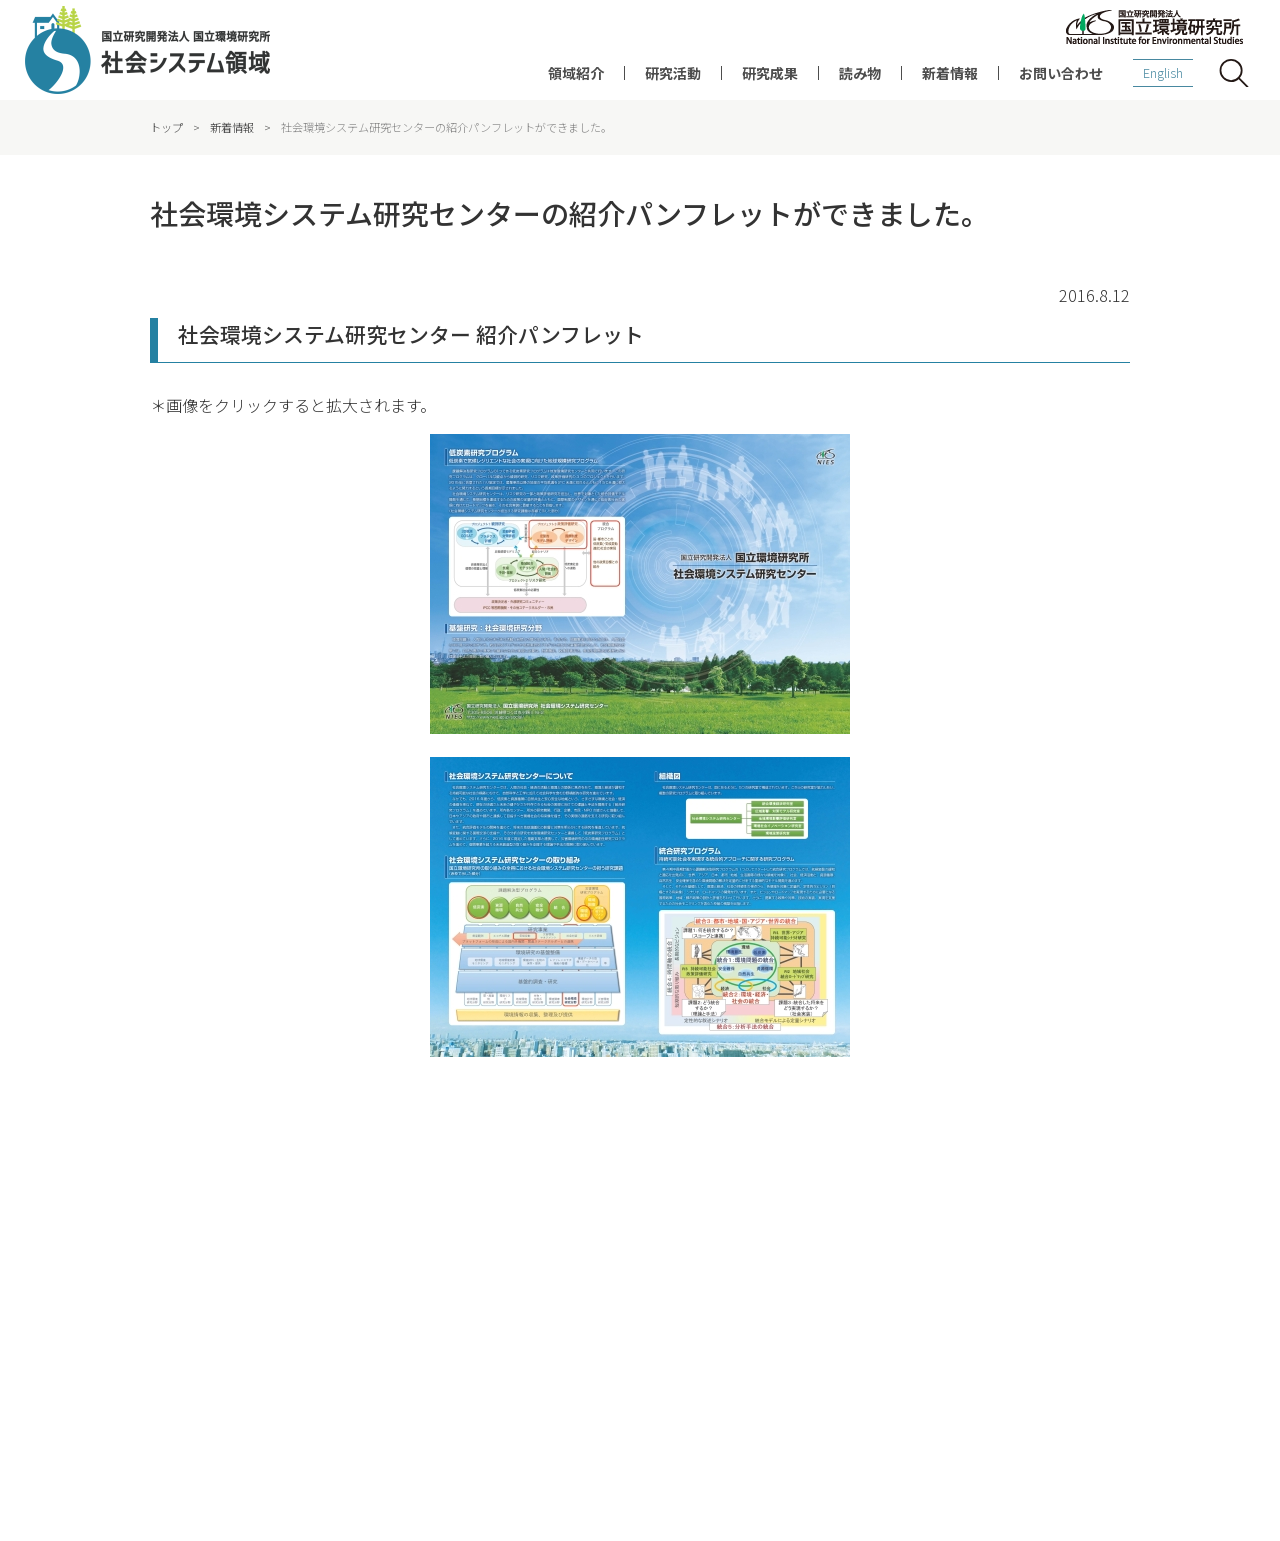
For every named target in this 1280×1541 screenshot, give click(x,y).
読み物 (860, 73)
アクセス (830, 1452)
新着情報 (950, 73)
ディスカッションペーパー (706, 1286)
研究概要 (404, 1230)
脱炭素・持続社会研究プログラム (470, 1286)
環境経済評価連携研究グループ (221, 1314)
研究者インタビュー (907, 1230)
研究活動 (673, 73)
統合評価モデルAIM (431, 1342)
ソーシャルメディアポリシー (518, 1452)
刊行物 (871, 1286)
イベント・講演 (1078, 1258)
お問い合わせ (1061, 73)
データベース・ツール (694, 1314)
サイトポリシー (352, 1452)
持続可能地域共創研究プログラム (470, 1314)
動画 (865, 1314)
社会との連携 (174, 1258)
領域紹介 (576, 73)
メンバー (162, 1286)
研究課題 (404, 1258)
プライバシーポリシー (702, 1452)
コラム (871, 1258)
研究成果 (770, 73)
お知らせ (1060, 1314)
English (1163, 72)
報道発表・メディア (1089, 1286)
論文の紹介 (665, 1258)
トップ (166, 127)
